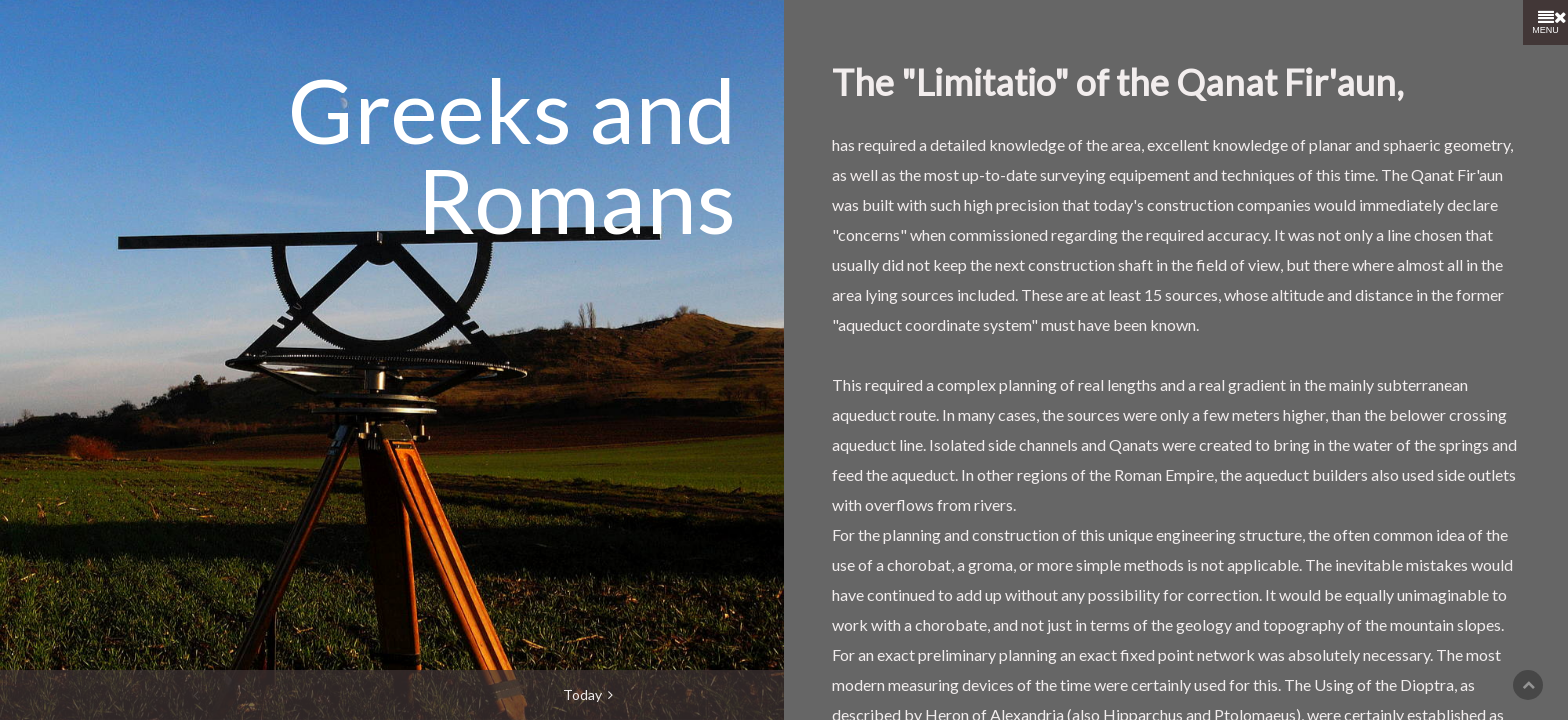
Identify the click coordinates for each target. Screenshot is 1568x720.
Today (588, 694)
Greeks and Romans (512, 154)
